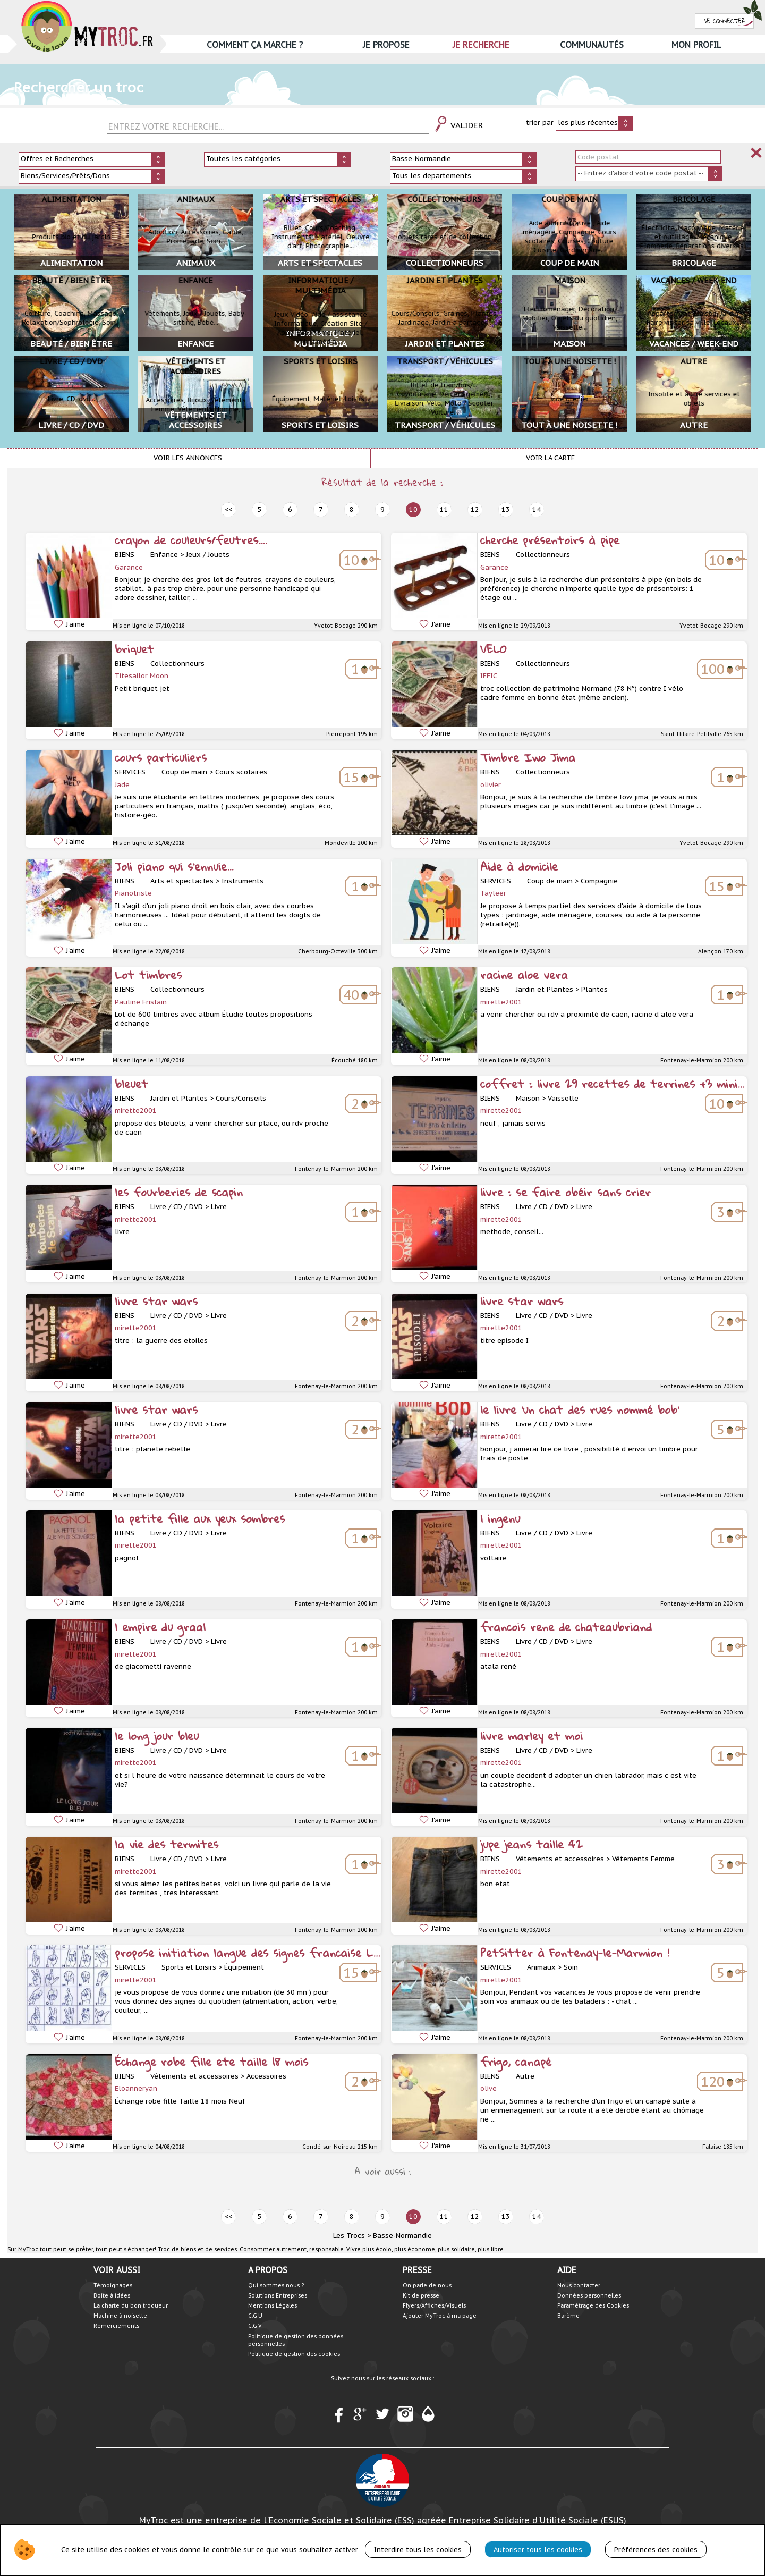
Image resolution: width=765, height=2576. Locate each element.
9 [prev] (382, 509)
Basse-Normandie (402, 2235)
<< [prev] (228, 509)
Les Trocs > (352, 2235)
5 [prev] (259, 509)
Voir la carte (550, 457)
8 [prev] (352, 509)
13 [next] (506, 509)
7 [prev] (321, 509)
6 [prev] (290, 509)
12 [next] (475, 509)
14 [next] (536, 509)
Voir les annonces (188, 457)
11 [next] (444, 509)
